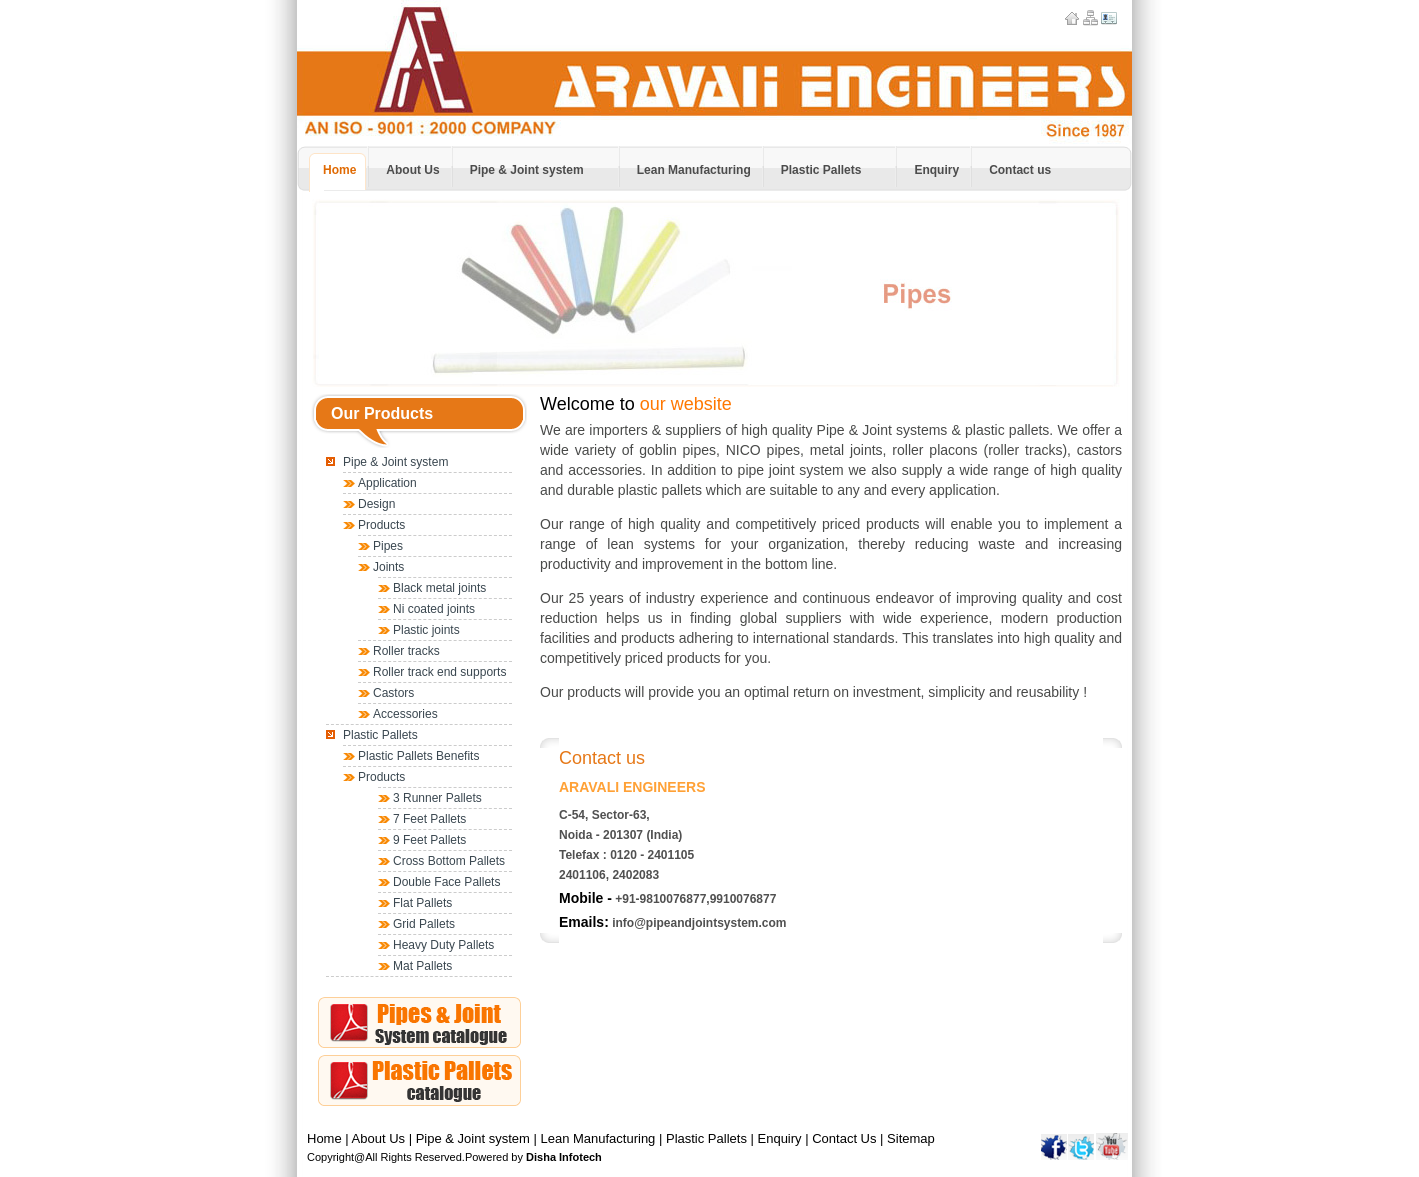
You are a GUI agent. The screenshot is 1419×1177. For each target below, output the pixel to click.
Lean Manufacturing (597, 1138)
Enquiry (780, 1138)
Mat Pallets (422, 966)
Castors (393, 693)
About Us (378, 1138)
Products (381, 525)
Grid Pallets (424, 924)
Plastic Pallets (380, 735)
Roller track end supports (439, 672)
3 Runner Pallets (437, 798)
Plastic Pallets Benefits (418, 756)
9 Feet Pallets (429, 840)
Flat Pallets (422, 903)
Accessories (405, 714)
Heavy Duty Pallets (443, 945)
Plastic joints (426, 630)
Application (387, 483)
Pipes (388, 546)
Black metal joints (439, 588)
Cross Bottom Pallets (449, 861)
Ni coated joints (434, 609)
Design (376, 504)
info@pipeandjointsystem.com (699, 923)
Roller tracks (406, 651)
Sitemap (911, 1138)
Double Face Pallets (446, 882)
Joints (388, 567)
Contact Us (844, 1138)
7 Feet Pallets (429, 819)
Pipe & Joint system (395, 462)
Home (324, 1138)
